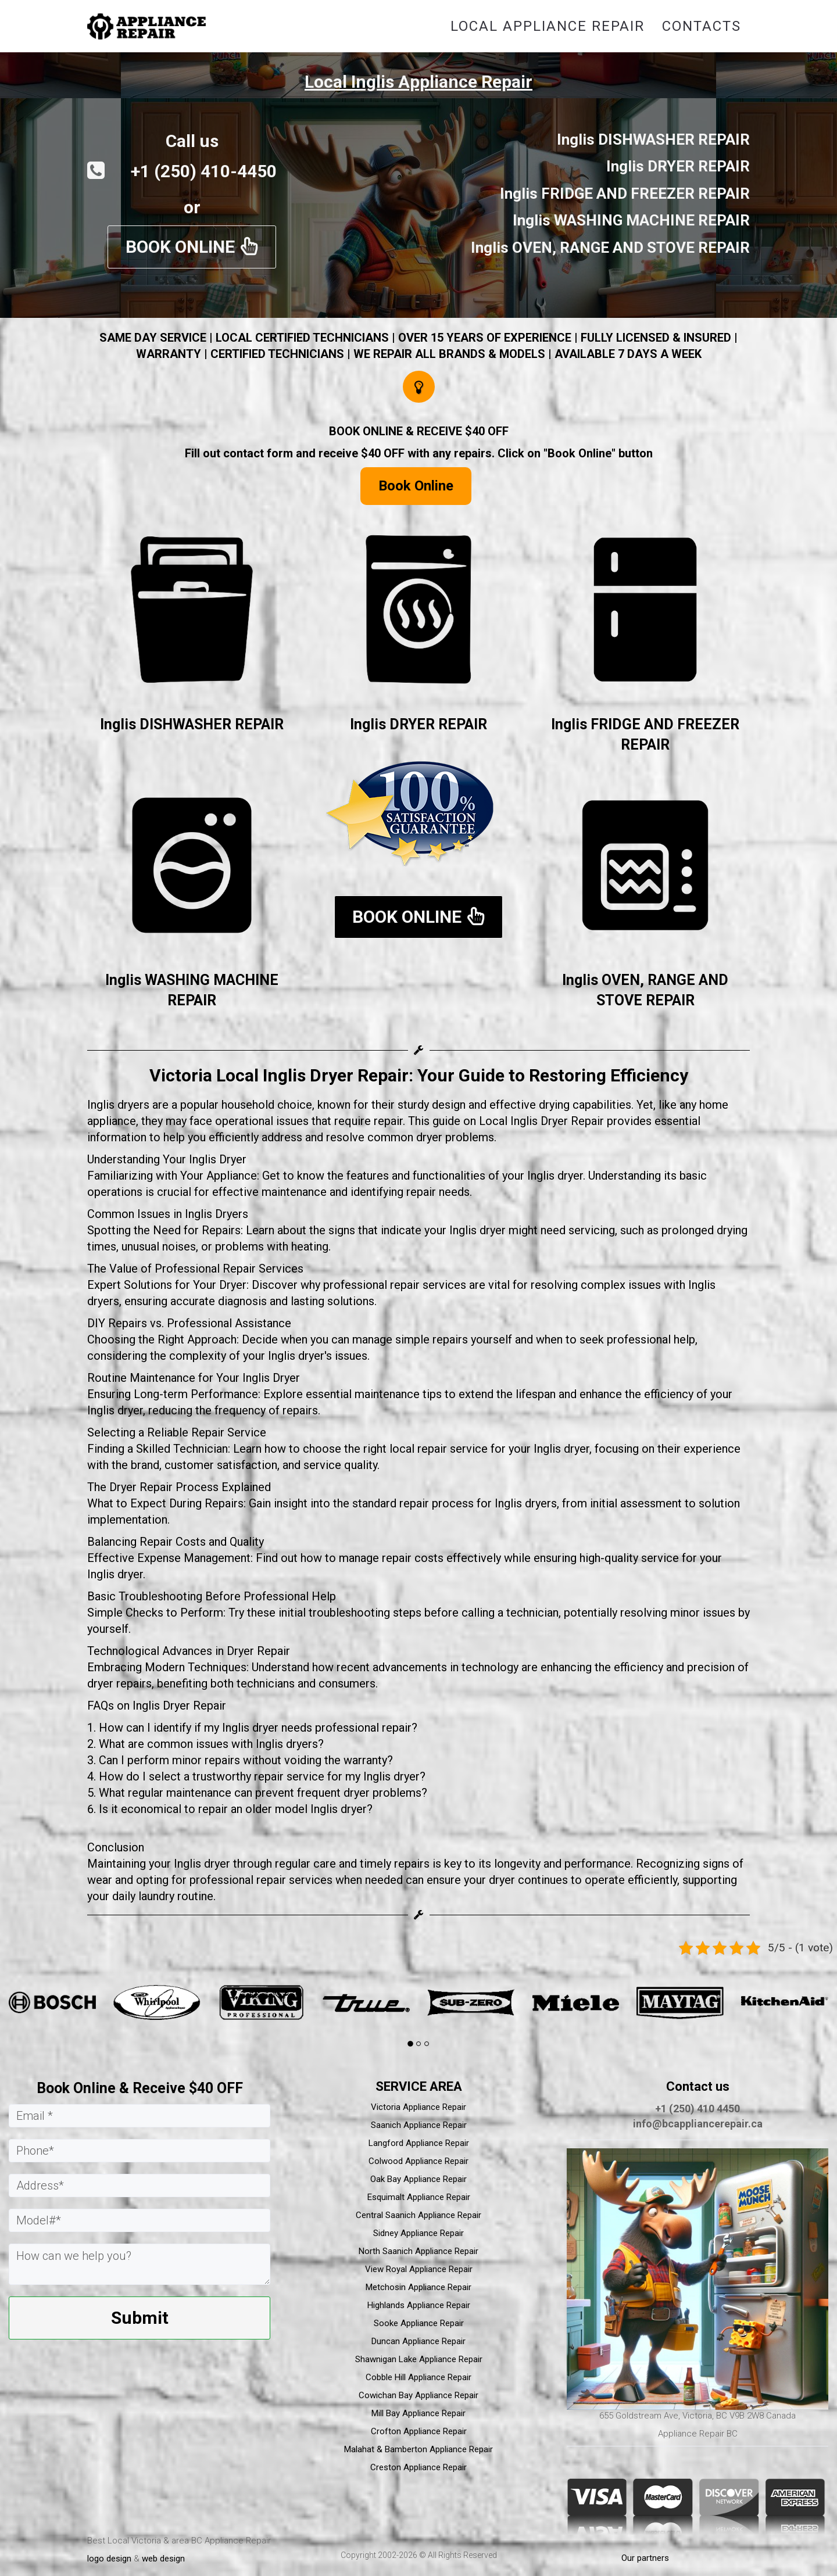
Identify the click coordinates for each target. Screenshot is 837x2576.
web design (163, 2558)
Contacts (701, 26)
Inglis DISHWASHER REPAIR (192, 724)
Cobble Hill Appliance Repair (418, 2377)
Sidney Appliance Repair (418, 2233)
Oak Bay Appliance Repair (418, 2179)
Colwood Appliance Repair (418, 2161)
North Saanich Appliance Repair (418, 2251)
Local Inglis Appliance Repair (418, 81)
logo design (109, 2558)
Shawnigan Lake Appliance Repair (418, 2359)
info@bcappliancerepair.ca (698, 2124)
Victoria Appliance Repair (418, 2107)
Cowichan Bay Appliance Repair (418, 2395)
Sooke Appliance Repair (419, 2323)
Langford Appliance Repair (419, 2143)
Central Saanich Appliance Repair (418, 2215)
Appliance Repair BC (698, 2433)
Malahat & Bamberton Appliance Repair (418, 2449)
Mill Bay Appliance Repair (418, 2413)
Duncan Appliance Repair (418, 2341)
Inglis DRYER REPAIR (418, 724)
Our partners (645, 2558)
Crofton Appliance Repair (419, 2431)
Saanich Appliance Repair (419, 2125)
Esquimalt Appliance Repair (418, 2197)
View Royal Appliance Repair (419, 2269)
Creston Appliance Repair (418, 2467)
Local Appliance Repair (547, 26)
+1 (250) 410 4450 (697, 2108)
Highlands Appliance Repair (418, 2305)
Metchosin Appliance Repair (418, 2287)
